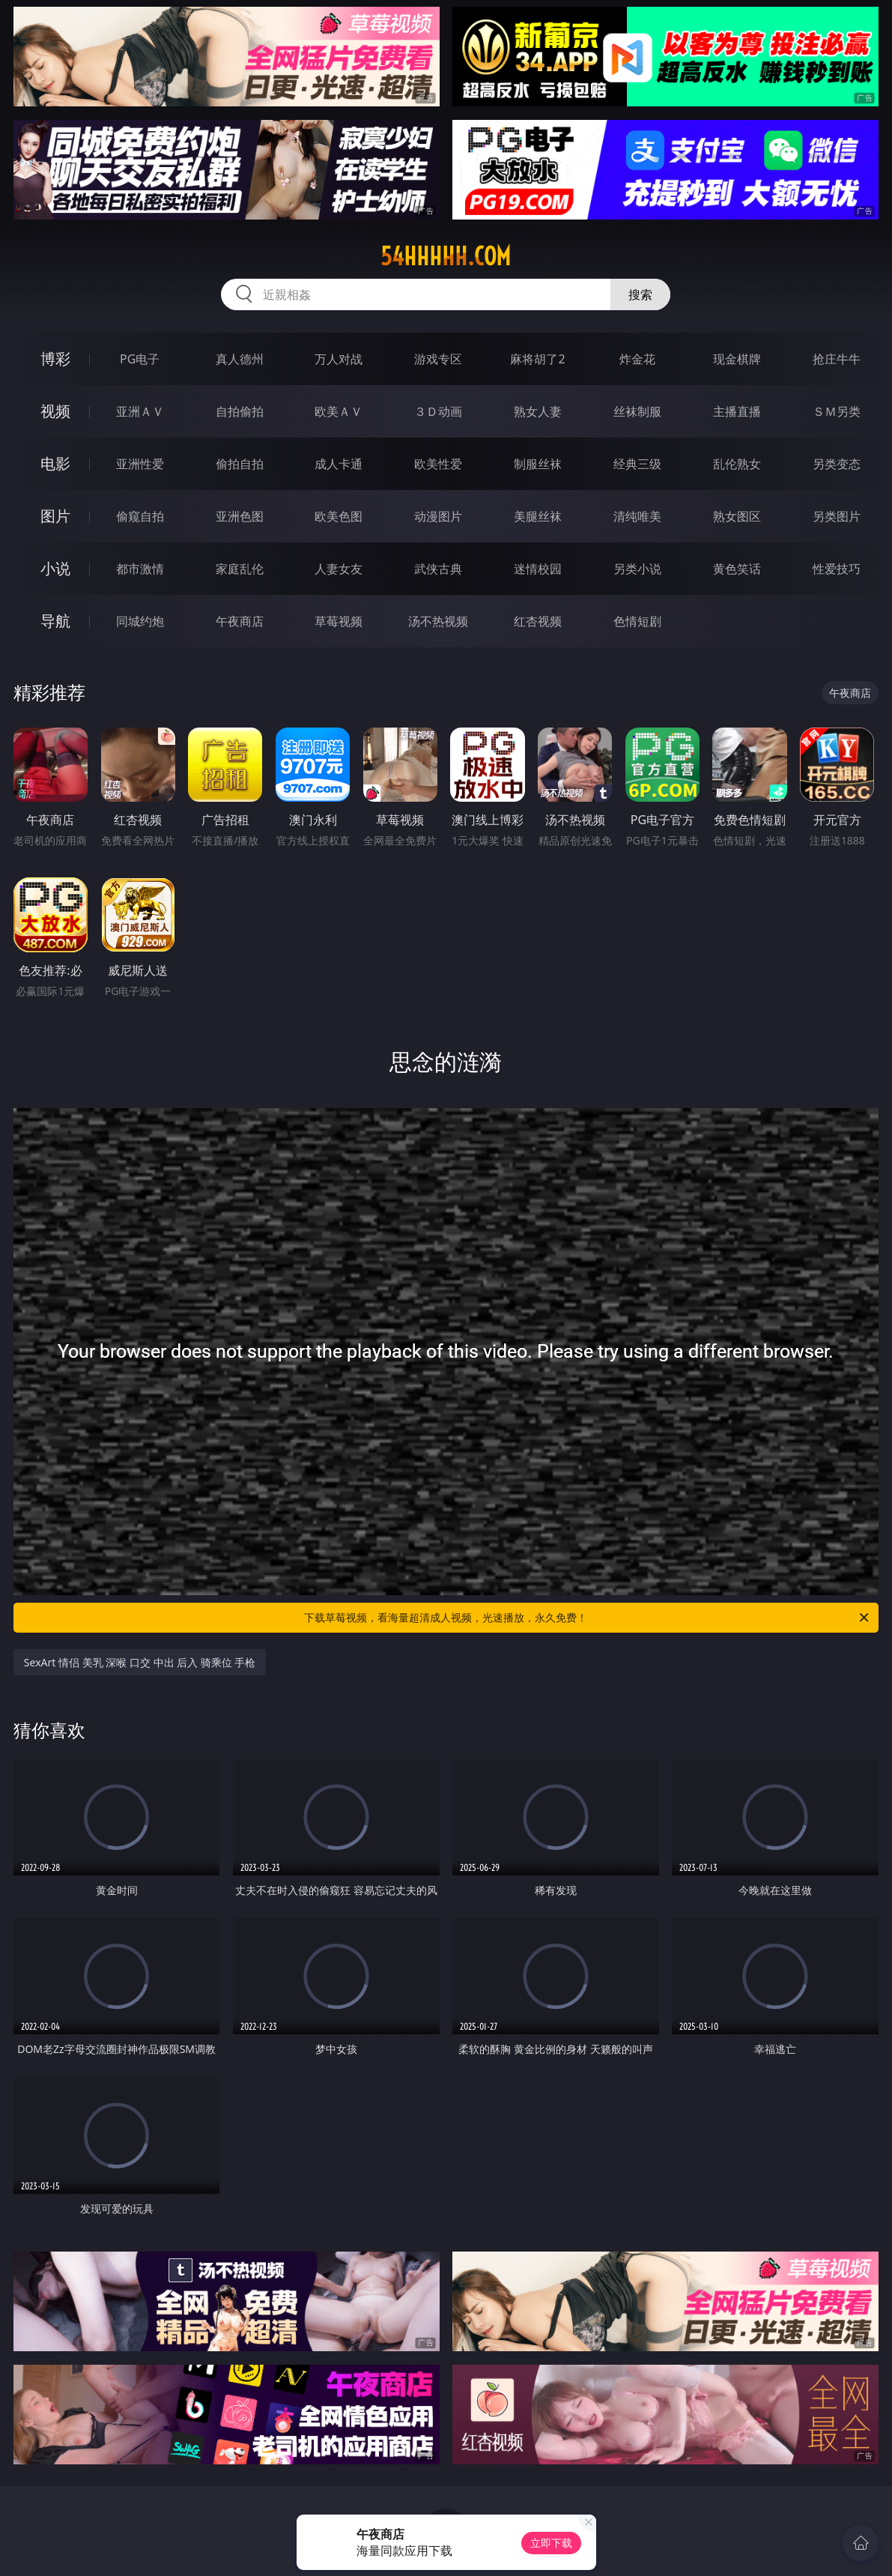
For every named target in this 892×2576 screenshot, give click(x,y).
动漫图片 (438, 516)
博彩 (55, 358)
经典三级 (637, 464)
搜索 (640, 294)
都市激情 (140, 568)
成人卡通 (338, 464)
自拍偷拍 (240, 411)
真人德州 (240, 359)
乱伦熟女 (737, 464)
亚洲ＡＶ (140, 411)
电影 (55, 463)
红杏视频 (538, 621)
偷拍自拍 (240, 464)
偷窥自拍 (140, 516)
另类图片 (837, 516)
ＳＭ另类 (837, 411)
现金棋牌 (737, 359)
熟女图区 (737, 516)
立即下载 (551, 2543)
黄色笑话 (737, 568)
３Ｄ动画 (438, 411)
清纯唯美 (637, 516)
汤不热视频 (438, 621)
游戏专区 (438, 359)
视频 (55, 411)
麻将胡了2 (537, 359)
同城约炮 (140, 621)
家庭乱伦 (240, 568)
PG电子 (140, 359)
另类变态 (837, 464)
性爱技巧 (837, 568)
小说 (55, 568)
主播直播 (737, 411)
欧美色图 (338, 516)
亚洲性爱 (140, 464)
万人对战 (338, 359)
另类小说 (637, 568)
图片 (55, 516)
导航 (55, 621)
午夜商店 (240, 621)
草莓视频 (338, 621)
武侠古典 (438, 568)
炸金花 (637, 359)
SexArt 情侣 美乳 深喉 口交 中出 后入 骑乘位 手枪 (140, 1662)
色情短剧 (637, 621)
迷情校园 (538, 568)
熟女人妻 (538, 411)
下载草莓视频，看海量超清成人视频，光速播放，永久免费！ (587, 1618)
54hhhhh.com (445, 256)
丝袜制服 (637, 411)
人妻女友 (338, 568)
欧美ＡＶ (338, 411)
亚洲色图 (240, 516)
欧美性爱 (438, 464)
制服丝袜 (538, 464)
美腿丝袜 (538, 516)
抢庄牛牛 (837, 359)
